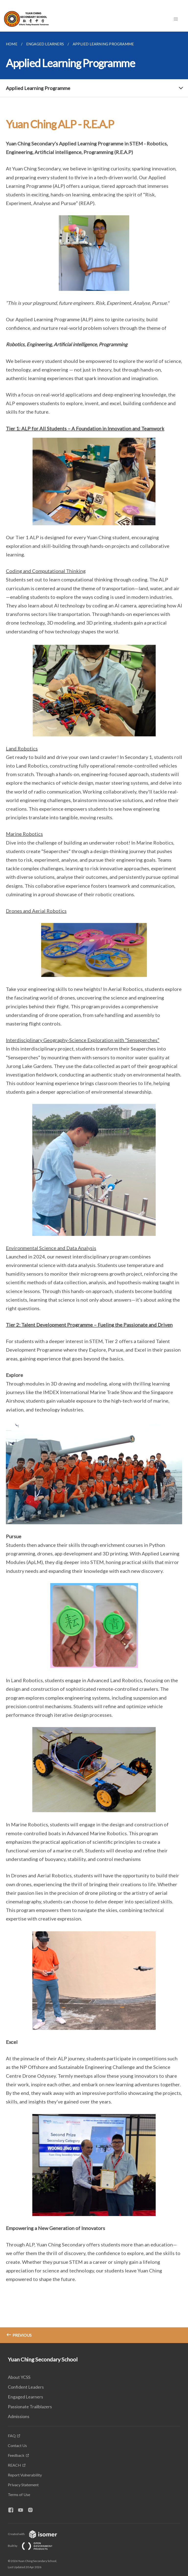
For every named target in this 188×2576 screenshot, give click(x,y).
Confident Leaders (26, 2387)
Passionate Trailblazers (30, 2406)
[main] (94, 1187)
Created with (36, 2534)
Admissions (18, 2416)
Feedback (16, 2455)
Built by (34, 2546)
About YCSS (19, 2377)
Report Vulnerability (25, 2475)
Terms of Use (19, 2494)
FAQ (12, 2435)
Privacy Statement (23, 2484)
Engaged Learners (25, 2396)
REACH (14, 2465)
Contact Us (17, 2445)
